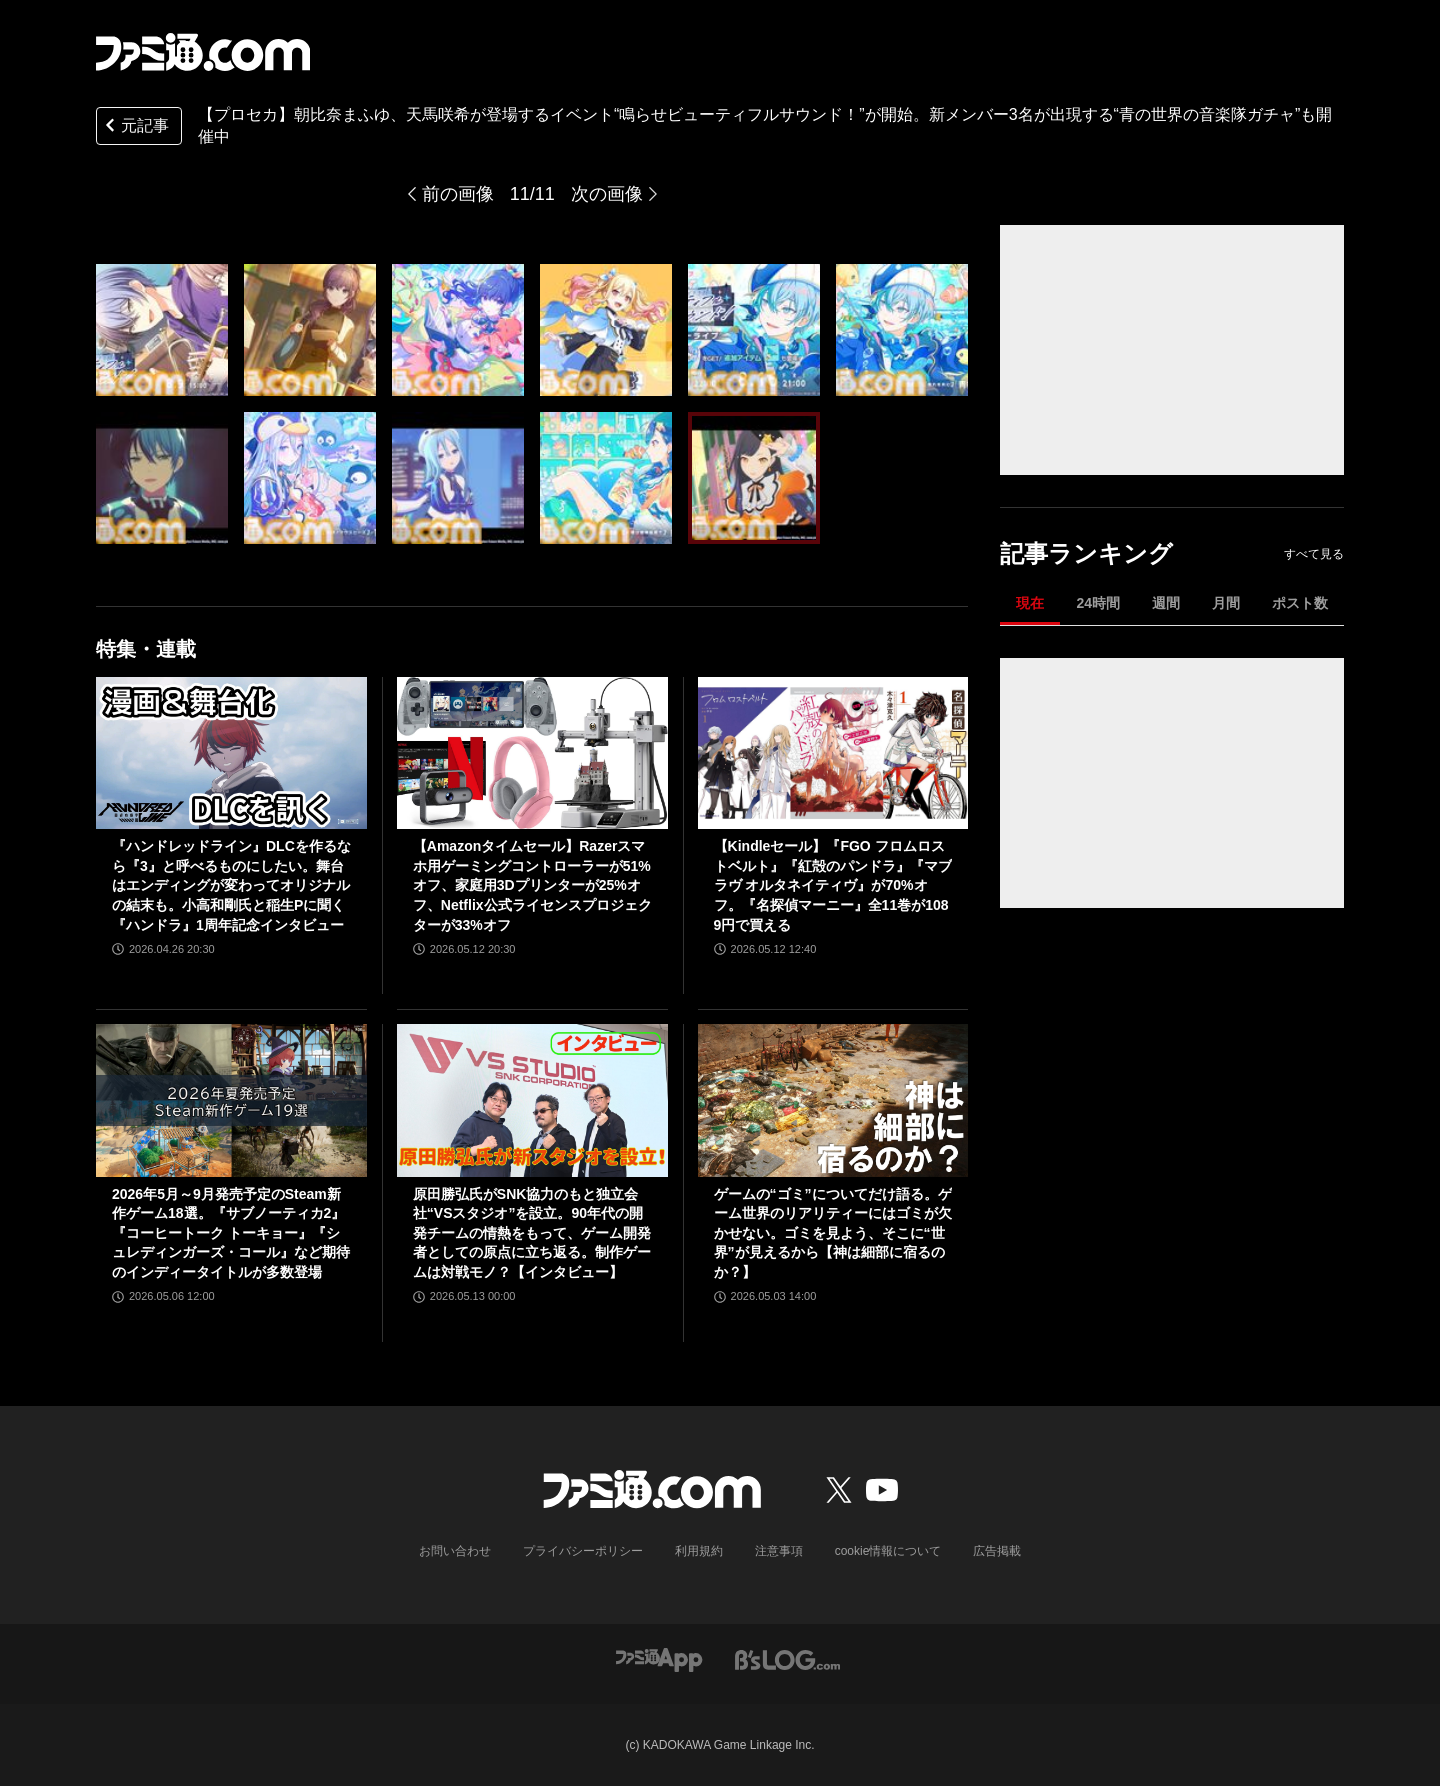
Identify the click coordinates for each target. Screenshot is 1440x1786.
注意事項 (779, 1551)
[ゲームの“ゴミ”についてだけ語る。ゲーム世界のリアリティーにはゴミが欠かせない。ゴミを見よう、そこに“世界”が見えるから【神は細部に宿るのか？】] (833, 1100)
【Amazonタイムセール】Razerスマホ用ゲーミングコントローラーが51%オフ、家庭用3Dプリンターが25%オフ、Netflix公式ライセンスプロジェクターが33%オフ (532, 885)
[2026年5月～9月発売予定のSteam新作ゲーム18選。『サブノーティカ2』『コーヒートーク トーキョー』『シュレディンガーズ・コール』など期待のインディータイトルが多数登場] (231, 1100)
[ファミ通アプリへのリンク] (659, 1659)
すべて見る (1314, 554)
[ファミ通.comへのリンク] (203, 52)
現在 (1030, 603)
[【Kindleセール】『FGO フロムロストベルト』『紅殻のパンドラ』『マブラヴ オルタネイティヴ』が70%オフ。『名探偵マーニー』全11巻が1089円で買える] (833, 753)
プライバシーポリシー (583, 1551)
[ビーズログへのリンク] (787, 1659)
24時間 (1098, 603)
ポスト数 (1300, 603)
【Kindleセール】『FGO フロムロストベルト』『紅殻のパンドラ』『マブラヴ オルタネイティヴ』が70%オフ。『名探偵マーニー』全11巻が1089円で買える (833, 885)
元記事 (135, 127)
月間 (1226, 603)
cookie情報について (888, 1551)
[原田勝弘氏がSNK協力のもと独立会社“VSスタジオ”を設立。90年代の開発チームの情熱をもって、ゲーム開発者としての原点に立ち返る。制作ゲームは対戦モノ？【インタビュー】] (532, 1100)
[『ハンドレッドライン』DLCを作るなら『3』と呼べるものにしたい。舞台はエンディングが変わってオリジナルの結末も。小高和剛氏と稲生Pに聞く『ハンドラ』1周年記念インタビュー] (231, 753)
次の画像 (607, 194)
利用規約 (699, 1551)
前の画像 (458, 194)
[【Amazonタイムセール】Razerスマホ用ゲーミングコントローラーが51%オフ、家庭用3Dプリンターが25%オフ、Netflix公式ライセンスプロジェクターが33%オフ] (532, 753)
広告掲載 (997, 1551)
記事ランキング (1086, 553)
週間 (1166, 603)
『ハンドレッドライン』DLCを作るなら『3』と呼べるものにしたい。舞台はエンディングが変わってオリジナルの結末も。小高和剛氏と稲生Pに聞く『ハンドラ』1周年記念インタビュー (231, 885)
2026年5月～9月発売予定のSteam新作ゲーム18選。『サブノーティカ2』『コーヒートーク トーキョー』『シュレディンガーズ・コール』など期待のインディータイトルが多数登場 (231, 1233)
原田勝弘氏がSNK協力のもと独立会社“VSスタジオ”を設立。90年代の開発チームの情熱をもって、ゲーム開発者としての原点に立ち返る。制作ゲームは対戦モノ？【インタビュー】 (532, 1233)
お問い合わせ (455, 1551)
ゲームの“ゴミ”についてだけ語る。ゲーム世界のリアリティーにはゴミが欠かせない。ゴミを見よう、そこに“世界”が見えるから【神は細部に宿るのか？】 (833, 1233)
